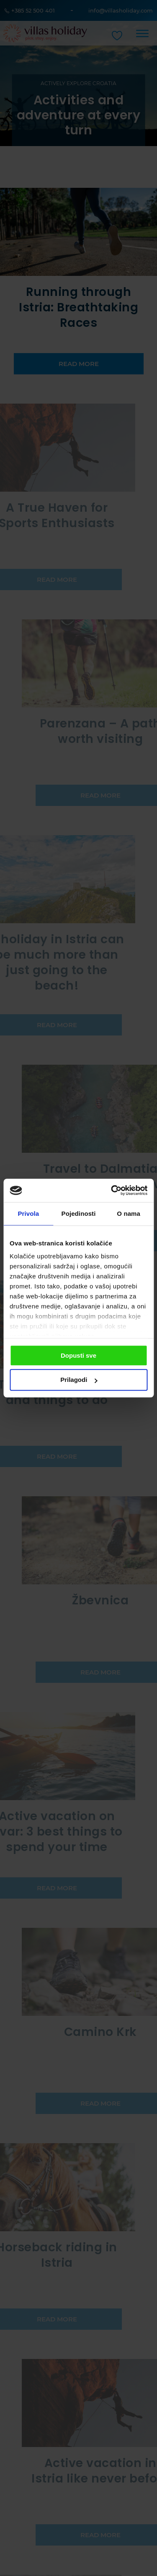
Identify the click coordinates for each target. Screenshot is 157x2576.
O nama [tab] (128, 1213)
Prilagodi (78, 1380)
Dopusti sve (78, 1355)
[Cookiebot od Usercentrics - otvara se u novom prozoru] (111, 1190)
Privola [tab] (28, 1213)
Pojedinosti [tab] (79, 1213)
